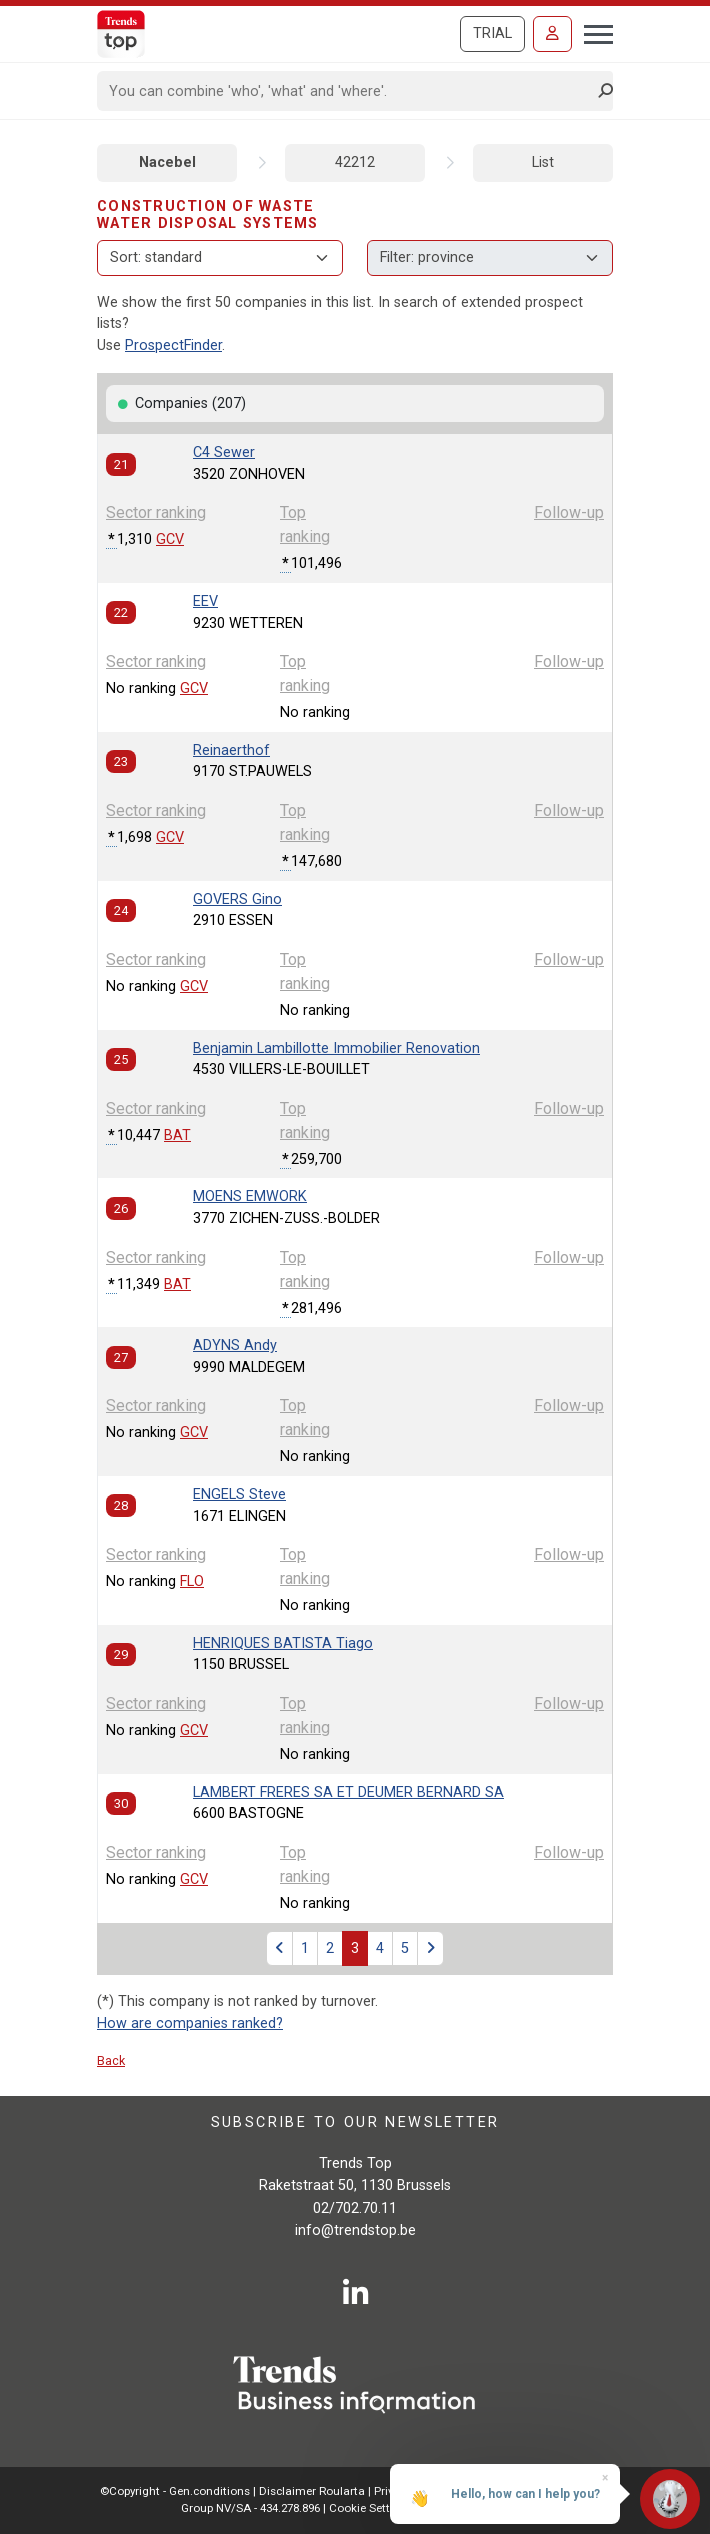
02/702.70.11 (355, 2208)
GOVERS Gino (237, 899)
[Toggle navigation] (592, 32)
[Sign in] (552, 34)
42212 (355, 162)
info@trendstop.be (355, 2230)
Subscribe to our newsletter (355, 2122)
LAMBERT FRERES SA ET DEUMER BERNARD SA (348, 1792)
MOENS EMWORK (250, 1196)
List (543, 162)
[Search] (348, 91)
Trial (492, 33)
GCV (170, 539)
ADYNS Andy (235, 1345)
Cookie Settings (372, 2508)
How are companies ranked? (190, 2023)
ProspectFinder (173, 345)
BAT (177, 1135)
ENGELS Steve (239, 1494)
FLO (192, 1581)
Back (111, 2060)
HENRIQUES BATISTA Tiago (283, 1643)
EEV (205, 601)
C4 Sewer (224, 452)
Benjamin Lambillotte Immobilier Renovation (336, 1048)
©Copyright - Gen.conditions (175, 2491)
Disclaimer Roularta (312, 2491)
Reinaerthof (231, 750)
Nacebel (167, 162)
